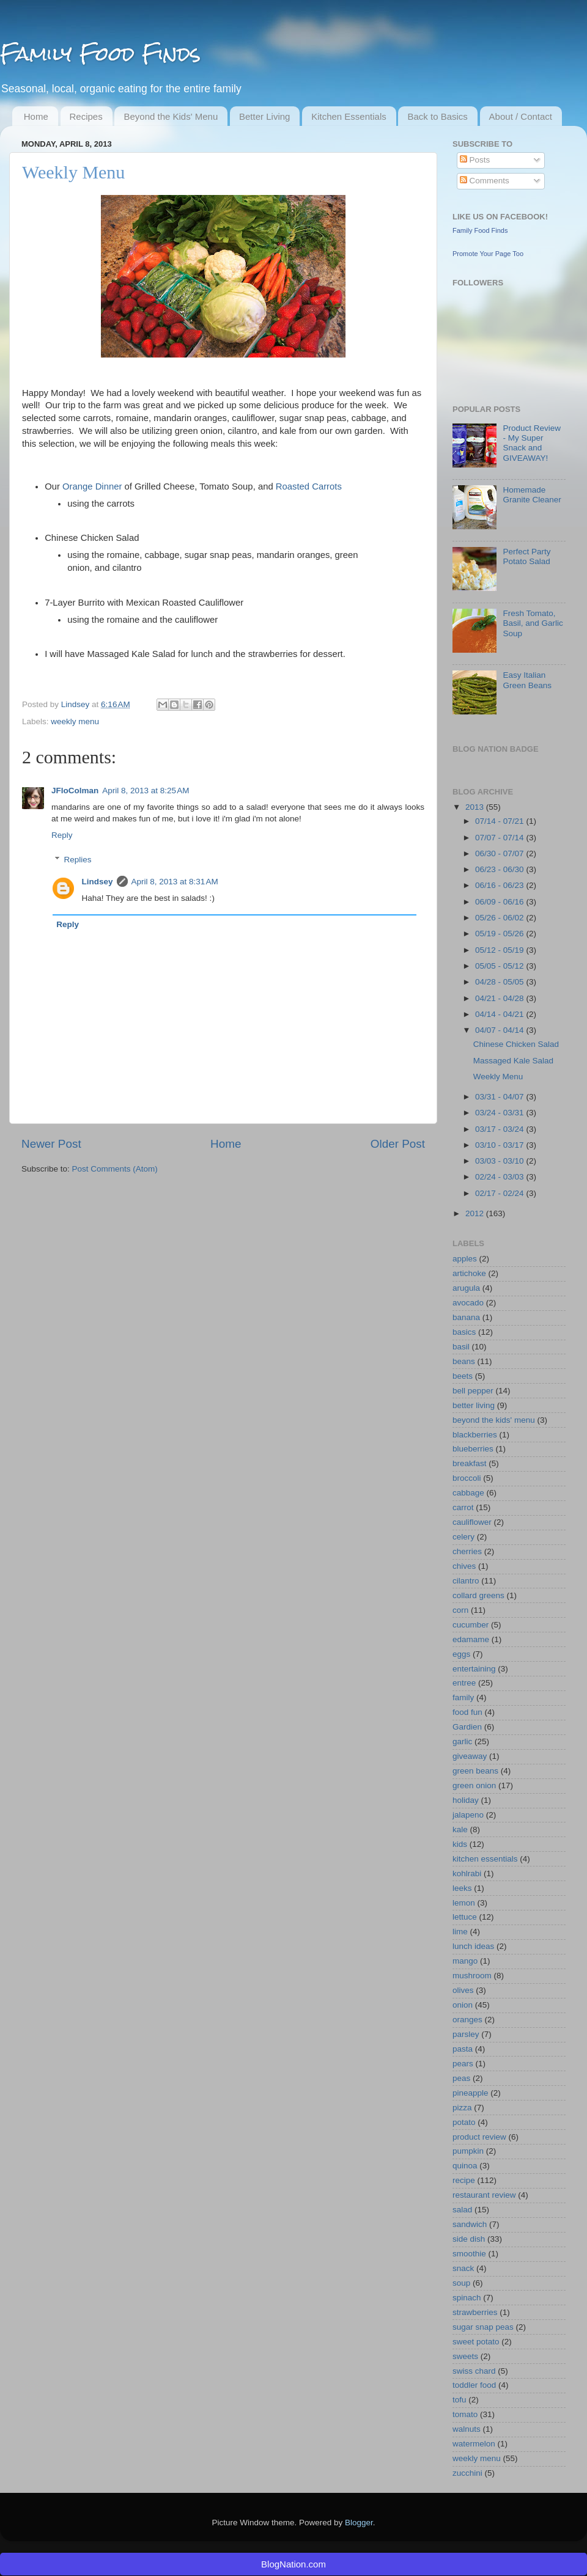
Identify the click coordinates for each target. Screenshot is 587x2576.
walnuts (466, 2429)
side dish (468, 2239)
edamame (470, 1639)
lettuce (464, 1916)
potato (464, 2122)
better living (473, 1405)
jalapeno (468, 1814)
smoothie (469, 2253)
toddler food (474, 2385)
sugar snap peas (483, 2327)
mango (465, 1960)
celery (463, 1536)
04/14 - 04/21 (500, 1014)
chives (464, 1566)
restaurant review (484, 2195)
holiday (465, 1800)
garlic (462, 1741)
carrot (463, 1507)
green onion (474, 1785)
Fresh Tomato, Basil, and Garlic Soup (533, 623)
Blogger (359, 2522)
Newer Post (51, 1143)
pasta (462, 2048)
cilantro (465, 1580)
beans (463, 1361)
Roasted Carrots (309, 486)
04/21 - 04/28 (500, 998)
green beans (475, 1770)
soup (461, 2283)
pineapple (470, 2092)
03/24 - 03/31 (500, 1112)
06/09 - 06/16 (500, 901)
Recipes (86, 116)
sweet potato (476, 2341)
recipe (463, 2180)
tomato (465, 2414)
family (463, 1697)
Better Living (264, 116)
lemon (463, 1902)
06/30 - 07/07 (500, 853)
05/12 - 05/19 (500, 950)
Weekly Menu (498, 1076)
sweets (465, 2356)
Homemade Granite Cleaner (532, 494)
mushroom (472, 1975)
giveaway (469, 1756)
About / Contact (520, 116)
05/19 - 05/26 (500, 933)
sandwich (469, 2224)
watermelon (473, 2443)
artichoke (469, 1273)
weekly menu (75, 721)
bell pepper (472, 1390)
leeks (462, 1888)
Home (36, 116)
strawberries (475, 2312)
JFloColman (74, 790)
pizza (462, 2107)
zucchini (467, 2473)
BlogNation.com (293, 2564)
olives (463, 1990)
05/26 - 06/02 (500, 917)
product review (479, 2136)
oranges (467, 2019)
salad (462, 2209)
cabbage (468, 1492)
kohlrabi (466, 1873)
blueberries (472, 1448)
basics (464, 1332)
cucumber (470, 1624)
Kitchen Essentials (348, 116)
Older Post (398, 1143)
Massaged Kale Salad (513, 1060)
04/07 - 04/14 (500, 1030)
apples (464, 1258)
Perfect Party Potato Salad (526, 556)
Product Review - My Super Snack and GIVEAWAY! (532, 443)
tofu (459, 2399)
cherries (467, 1551)
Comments (484, 180)
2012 (475, 1213)
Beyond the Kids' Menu (171, 116)
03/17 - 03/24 (500, 1129)
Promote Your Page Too (487, 253)
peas (461, 2078)
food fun (467, 1712)
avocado (468, 1302)
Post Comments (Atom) (115, 1168)
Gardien (467, 1726)
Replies (78, 859)
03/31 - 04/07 (500, 1096)
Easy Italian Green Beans (527, 679)
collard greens (478, 1595)
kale (460, 1829)
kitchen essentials (485, 1858)
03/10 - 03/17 (500, 1145)
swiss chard (474, 2371)
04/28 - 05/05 (500, 981)
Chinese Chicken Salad (516, 1044)
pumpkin (468, 2151)
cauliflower (472, 1522)
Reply (62, 835)
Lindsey (76, 704)
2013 (475, 807)
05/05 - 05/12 (500, 966)
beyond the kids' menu (493, 1420)
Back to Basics (437, 116)
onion (462, 2004)
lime (460, 1931)
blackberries (474, 1434)
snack (463, 2268)
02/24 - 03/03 (500, 1176)
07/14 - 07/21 (500, 821)
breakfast (469, 1463)
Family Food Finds (100, 53)
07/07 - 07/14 (500, 837)
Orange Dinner (92, 486)
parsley (465, 2034)
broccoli (466, 1478)
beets (462, 1376)
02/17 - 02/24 (500, 1193)
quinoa (465, 2165)
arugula (466, 1288)
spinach (466, 2297)
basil (461, 1346)
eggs (461, 1654)
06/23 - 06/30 (500, 869)
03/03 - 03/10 (500, 1160)
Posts (475, 159)
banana (466, 1317)
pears (462, 2063)
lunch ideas (473, 1946)
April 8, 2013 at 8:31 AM (174, 881)
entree (464, 1682)
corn (460, 1610)
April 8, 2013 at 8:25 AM (145, 790)
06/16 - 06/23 (500, 885)
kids (459, 1844)
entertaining (474, 1668)
